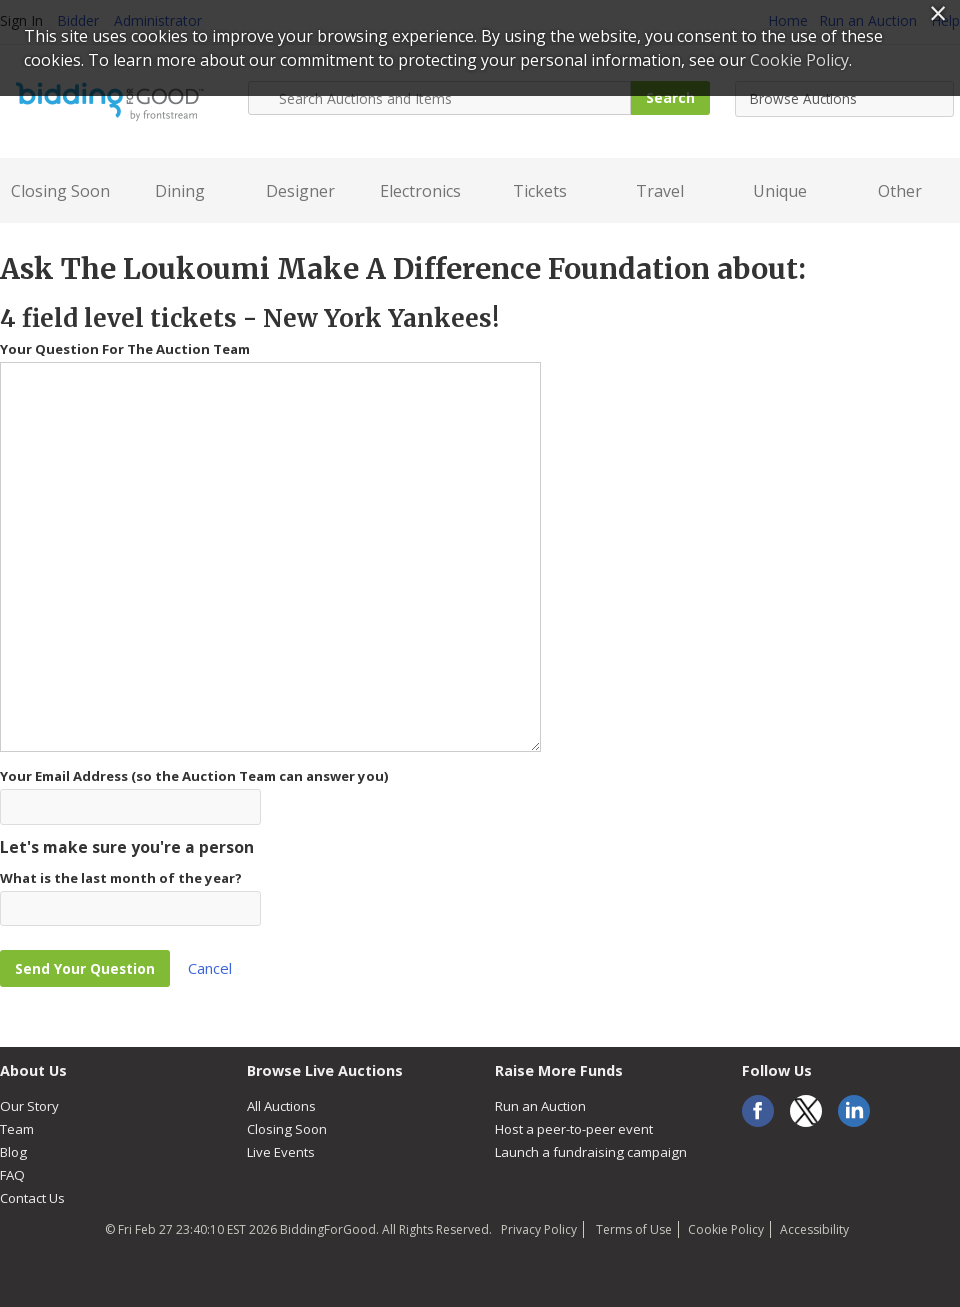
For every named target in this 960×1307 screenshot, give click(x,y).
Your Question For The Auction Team (125, 349)
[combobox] (844, 99)
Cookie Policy (726, 1229)
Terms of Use (632, 1229)
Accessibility (814, 1229)
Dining (180, 191)
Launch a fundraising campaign (591, 1152)
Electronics (420, 191)
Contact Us (32, 1198)
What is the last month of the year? (121, 878)
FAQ (12, 1175)
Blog (13, 1152)
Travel (660, 191)
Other (900, 191)
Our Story (29, 1106)
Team (17, 1129)
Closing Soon (60, 191)
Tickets (540, 191)
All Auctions (281, 1106)
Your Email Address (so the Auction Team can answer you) (194, 776)
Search (670, 97)
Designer (300, 191)
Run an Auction (540, 1106)
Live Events (281, 1152)
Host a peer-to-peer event (574, 1129)
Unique (780, 191)
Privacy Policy (539, 1229)
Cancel (210, 968)
